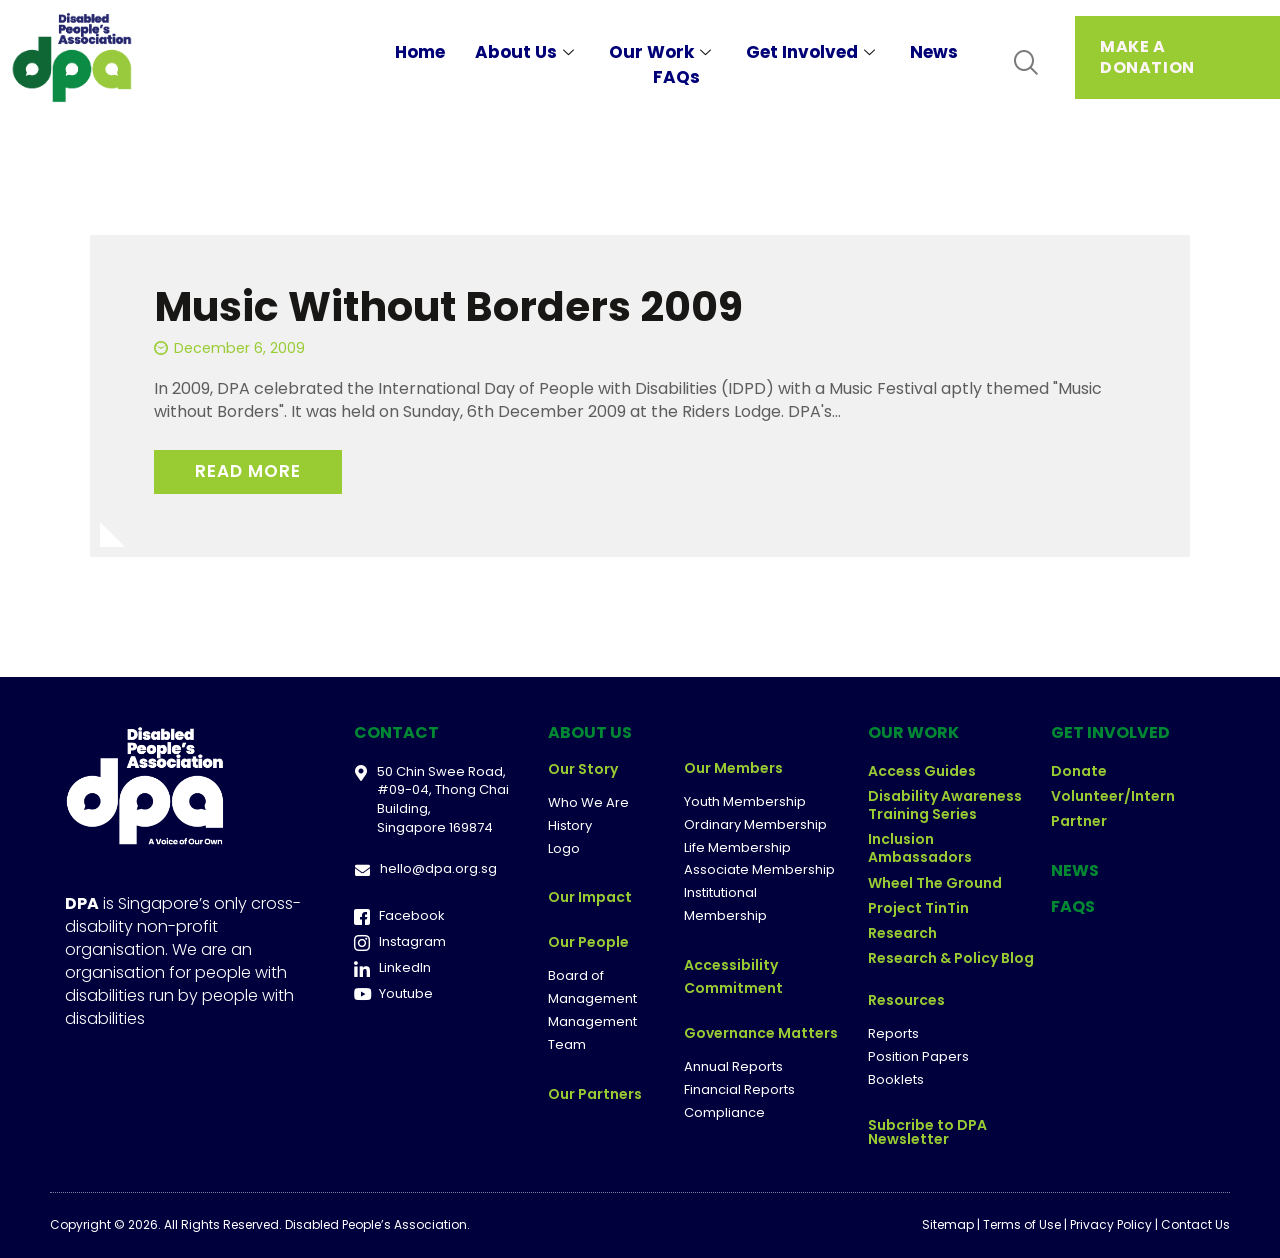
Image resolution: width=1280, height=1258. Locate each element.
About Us (527, 52)
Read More (248, 471)
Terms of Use (1022, 1224)
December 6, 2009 (239, 348)
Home (420, 52)
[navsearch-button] (1025, 63)
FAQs (676, 77)
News (934, 52)
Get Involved (813, 52)
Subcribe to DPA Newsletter (927, 1132)
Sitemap (948, 1224)
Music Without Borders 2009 (448, 306)
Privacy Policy (1111, 1224)
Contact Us (1195, 1224)
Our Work (662, 52)
